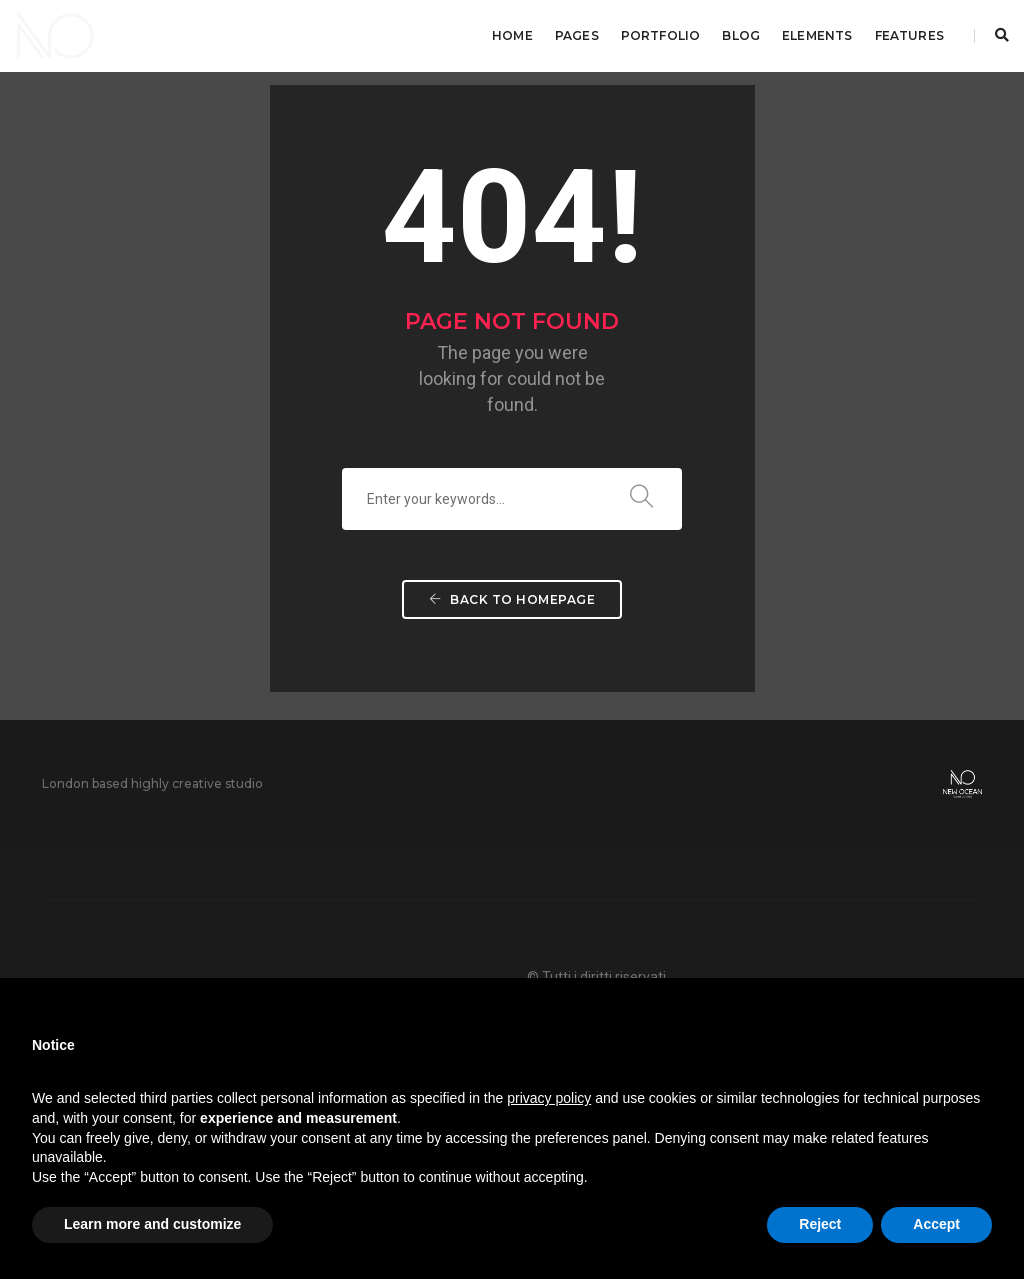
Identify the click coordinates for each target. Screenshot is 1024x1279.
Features (909, 35)
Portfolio (661, 35)
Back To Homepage (512, 599)
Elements (817, 35)
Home (512, 35)
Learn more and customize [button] (152, 1224)
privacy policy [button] (549, 1098)
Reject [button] (820, 1224)
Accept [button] (936, 1224)
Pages (577, 35)
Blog (741, 35)
